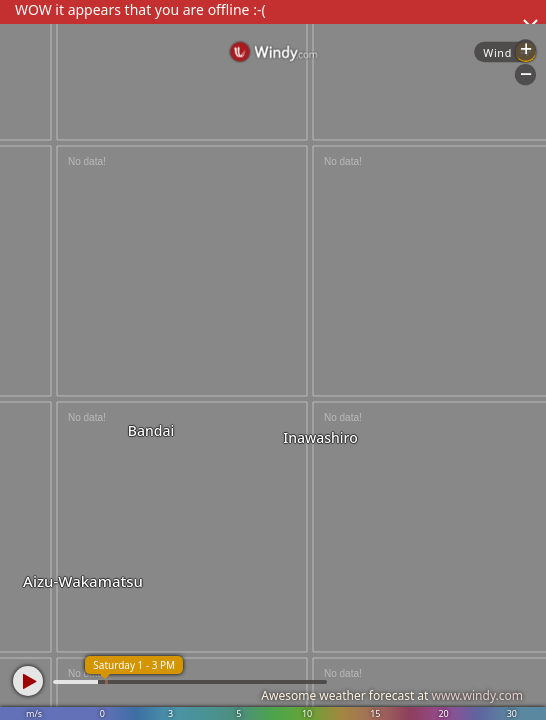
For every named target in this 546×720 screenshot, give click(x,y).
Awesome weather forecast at (392, 695)
